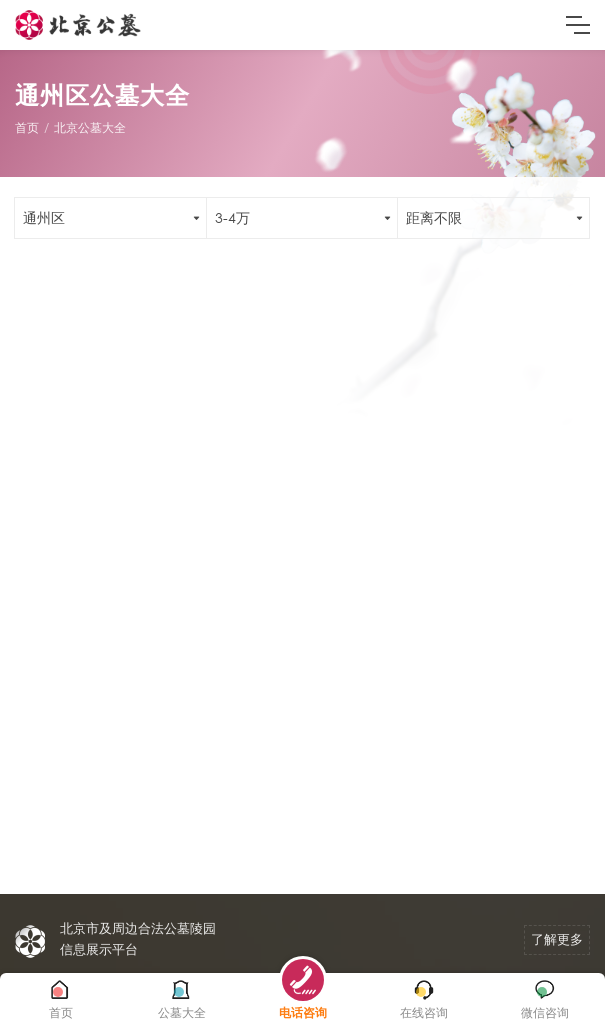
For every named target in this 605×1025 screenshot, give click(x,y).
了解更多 (557, 939)
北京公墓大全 (90, 127)
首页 (27, 127)
